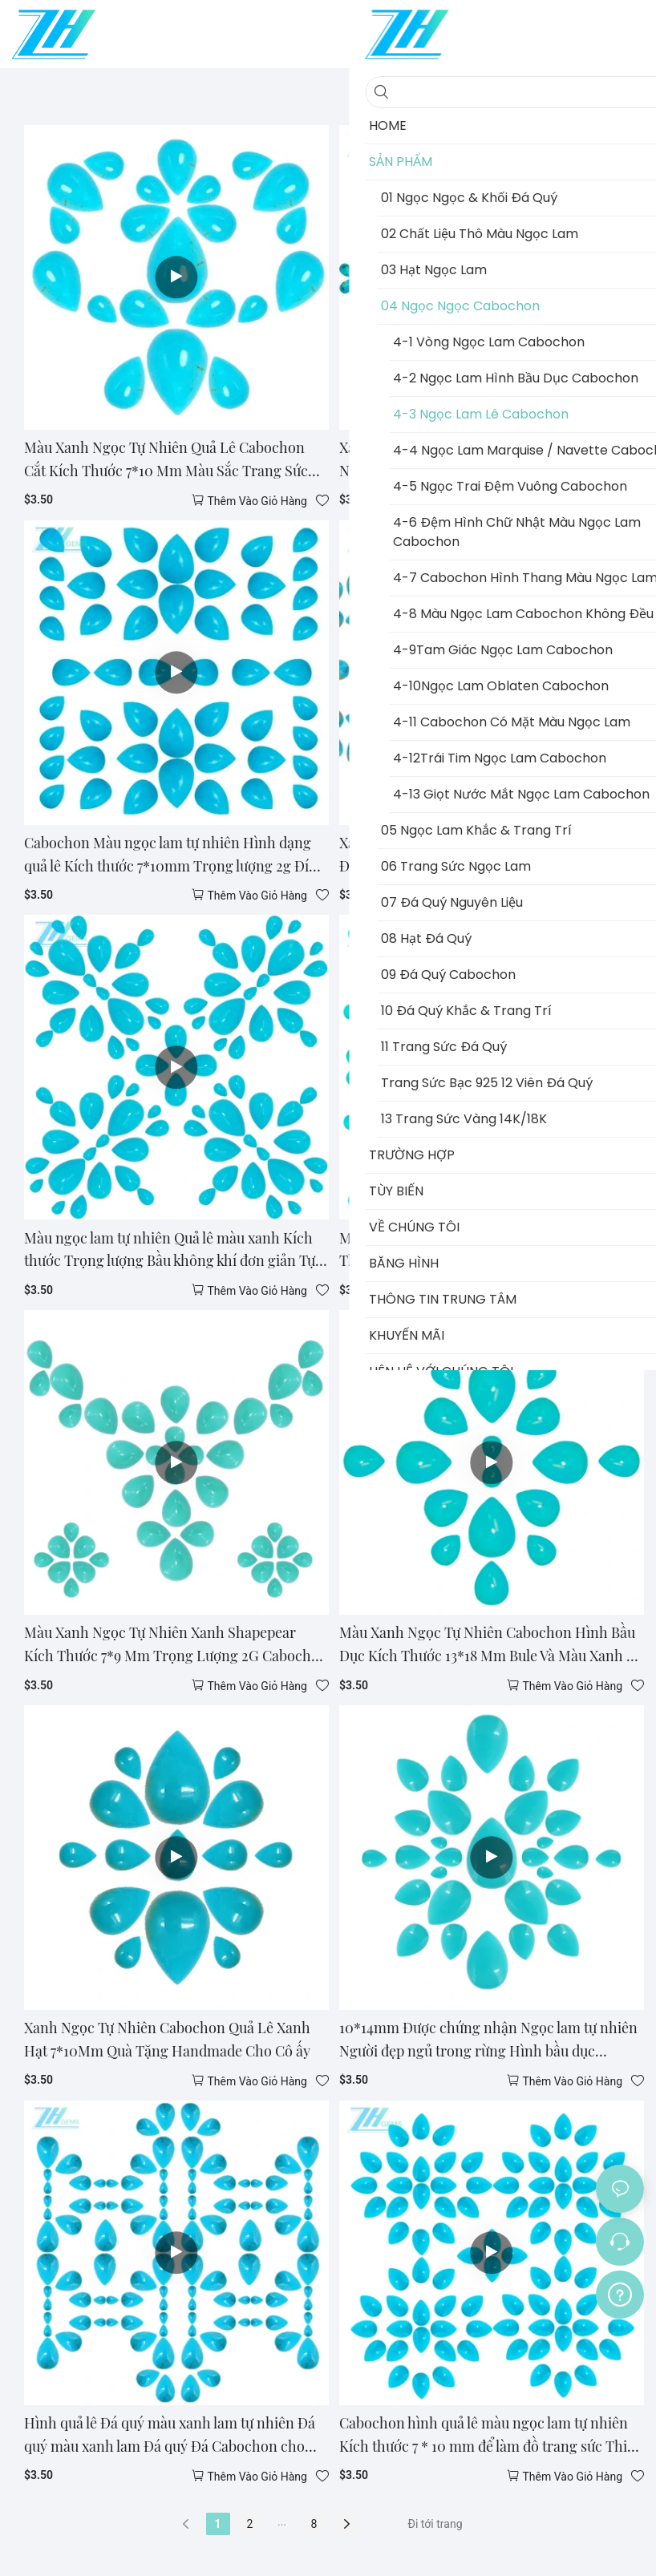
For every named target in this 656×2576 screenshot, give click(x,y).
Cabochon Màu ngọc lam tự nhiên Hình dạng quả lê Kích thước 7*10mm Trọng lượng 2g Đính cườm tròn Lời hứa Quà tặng (175, 855)
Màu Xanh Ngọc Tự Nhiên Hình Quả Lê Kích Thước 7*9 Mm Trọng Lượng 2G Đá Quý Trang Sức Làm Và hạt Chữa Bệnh (486, 1250)
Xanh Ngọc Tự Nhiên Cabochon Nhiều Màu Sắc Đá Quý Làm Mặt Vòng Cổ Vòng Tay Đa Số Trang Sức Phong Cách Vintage (489, 855)
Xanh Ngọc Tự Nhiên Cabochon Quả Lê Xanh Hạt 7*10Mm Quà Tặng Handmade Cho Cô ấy (167, 2039)
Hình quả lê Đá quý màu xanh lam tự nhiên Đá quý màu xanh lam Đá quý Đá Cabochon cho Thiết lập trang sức (169, 2435)
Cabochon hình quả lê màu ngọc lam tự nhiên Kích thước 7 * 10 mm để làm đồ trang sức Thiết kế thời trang (489, 2435)
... (281, 2521)
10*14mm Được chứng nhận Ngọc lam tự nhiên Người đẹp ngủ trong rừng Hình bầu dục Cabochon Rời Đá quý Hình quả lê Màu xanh (488, 2040)
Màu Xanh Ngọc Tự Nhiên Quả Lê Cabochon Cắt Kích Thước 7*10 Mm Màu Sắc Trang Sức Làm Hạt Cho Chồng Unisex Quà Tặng (166, 460)
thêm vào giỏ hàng (257, 501)
